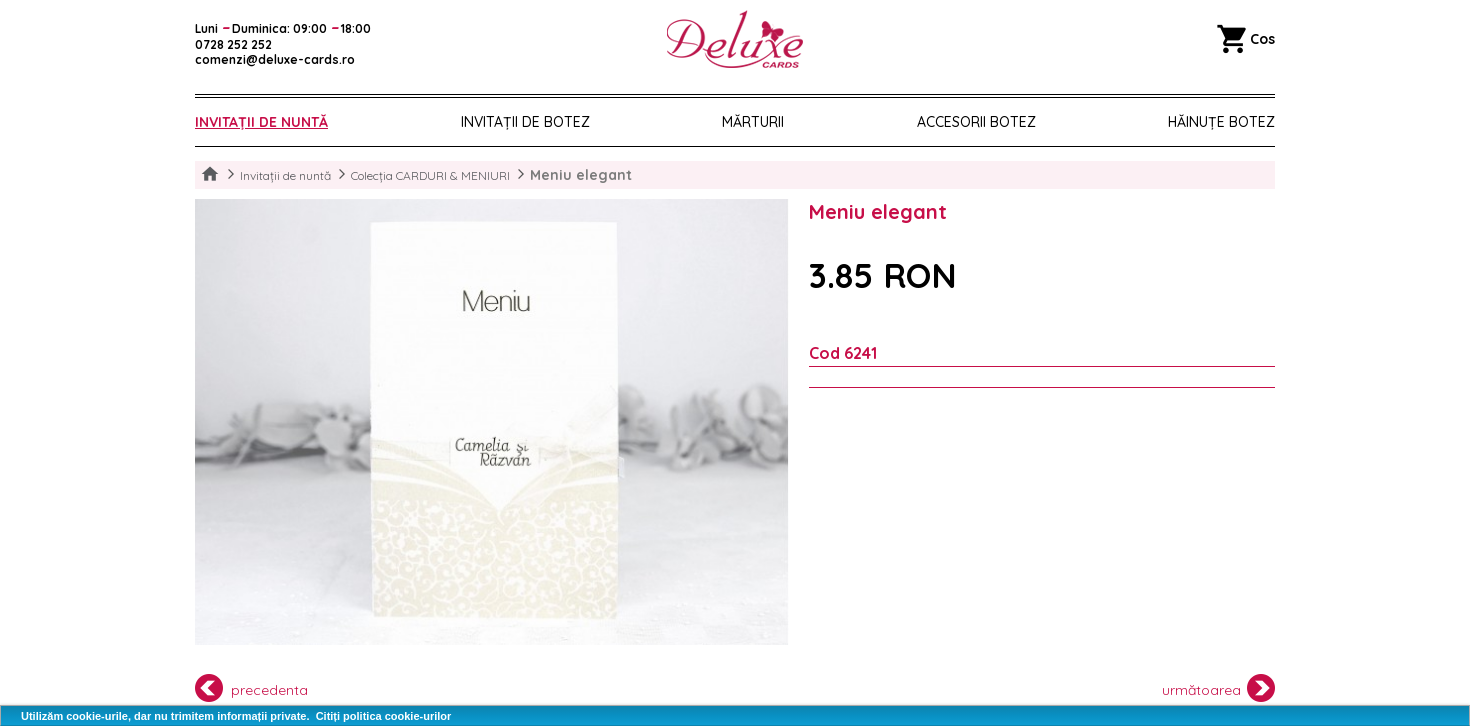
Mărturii (753, 122)
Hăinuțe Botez (1221, 122)
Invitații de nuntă (261, 122)
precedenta (251, 688)
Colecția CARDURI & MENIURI (430, 175)
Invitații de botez (525, 122)
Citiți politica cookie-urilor (384, 716)
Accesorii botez (976, 122)
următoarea (1219, 688)
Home (210, 175)
